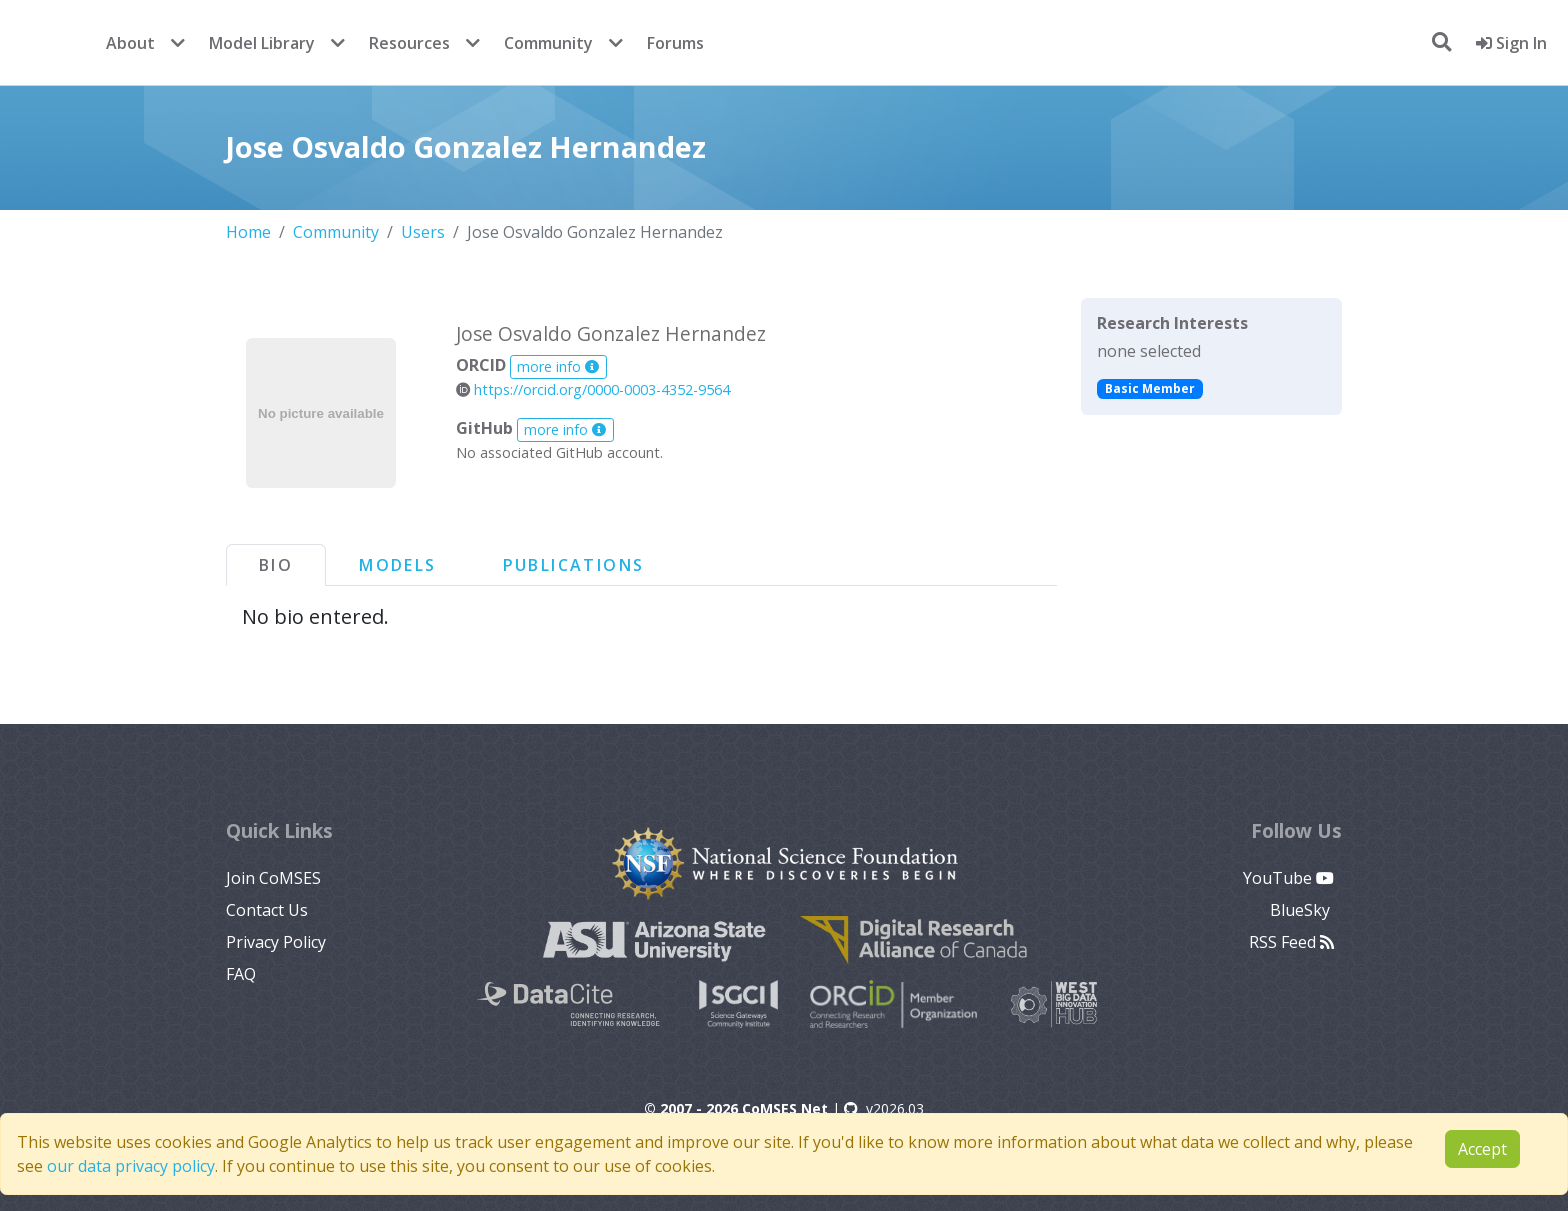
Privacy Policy (276, 942)
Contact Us (267, 910)
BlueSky (1302, 910)
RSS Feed (1291, 942)
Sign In (1511, 43)
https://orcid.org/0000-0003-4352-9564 (593, 389)
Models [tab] (397, 565)
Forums (675, 43)
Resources (409, 43)
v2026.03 (884, 1108)
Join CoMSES (273, 878)
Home (248, 232)
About (130, 43)
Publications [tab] (574, 565)
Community (548, 43)
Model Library (262, 43)
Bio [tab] (276, 565)
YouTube (1288, 878)
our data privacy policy (131, 1166)
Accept (1482, 1149)
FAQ (241, 974)
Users (423, 232)
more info (558, 366)
